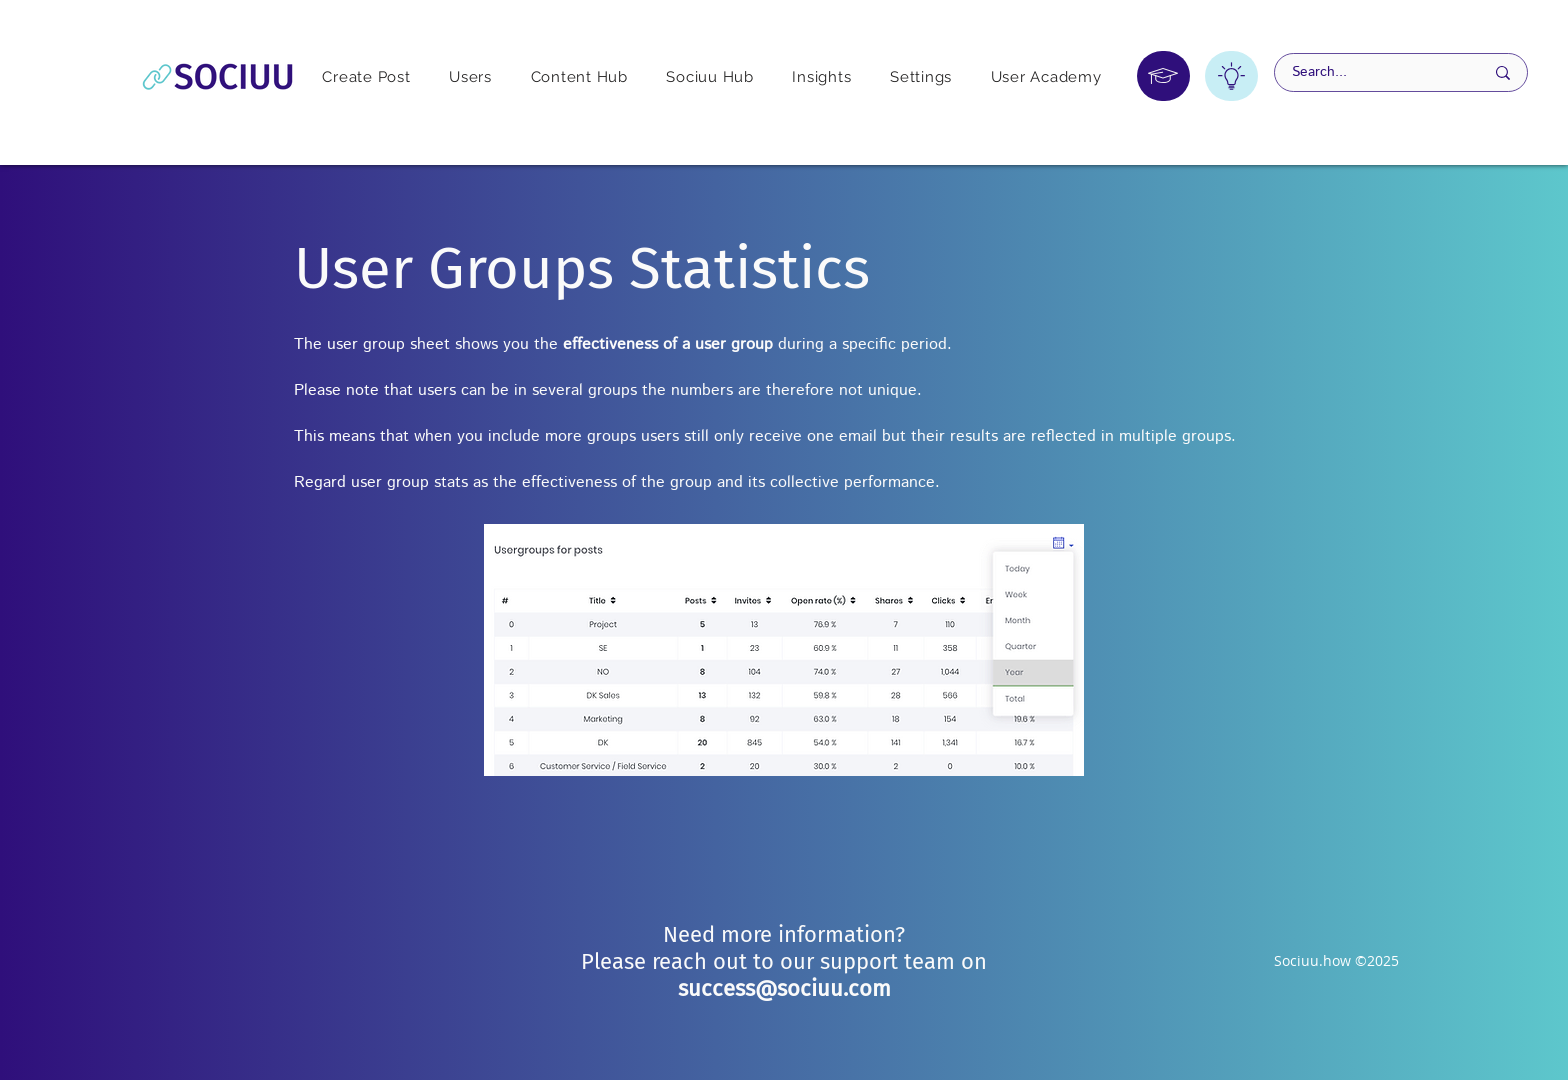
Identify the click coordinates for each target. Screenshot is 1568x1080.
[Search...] (1373, 72)
